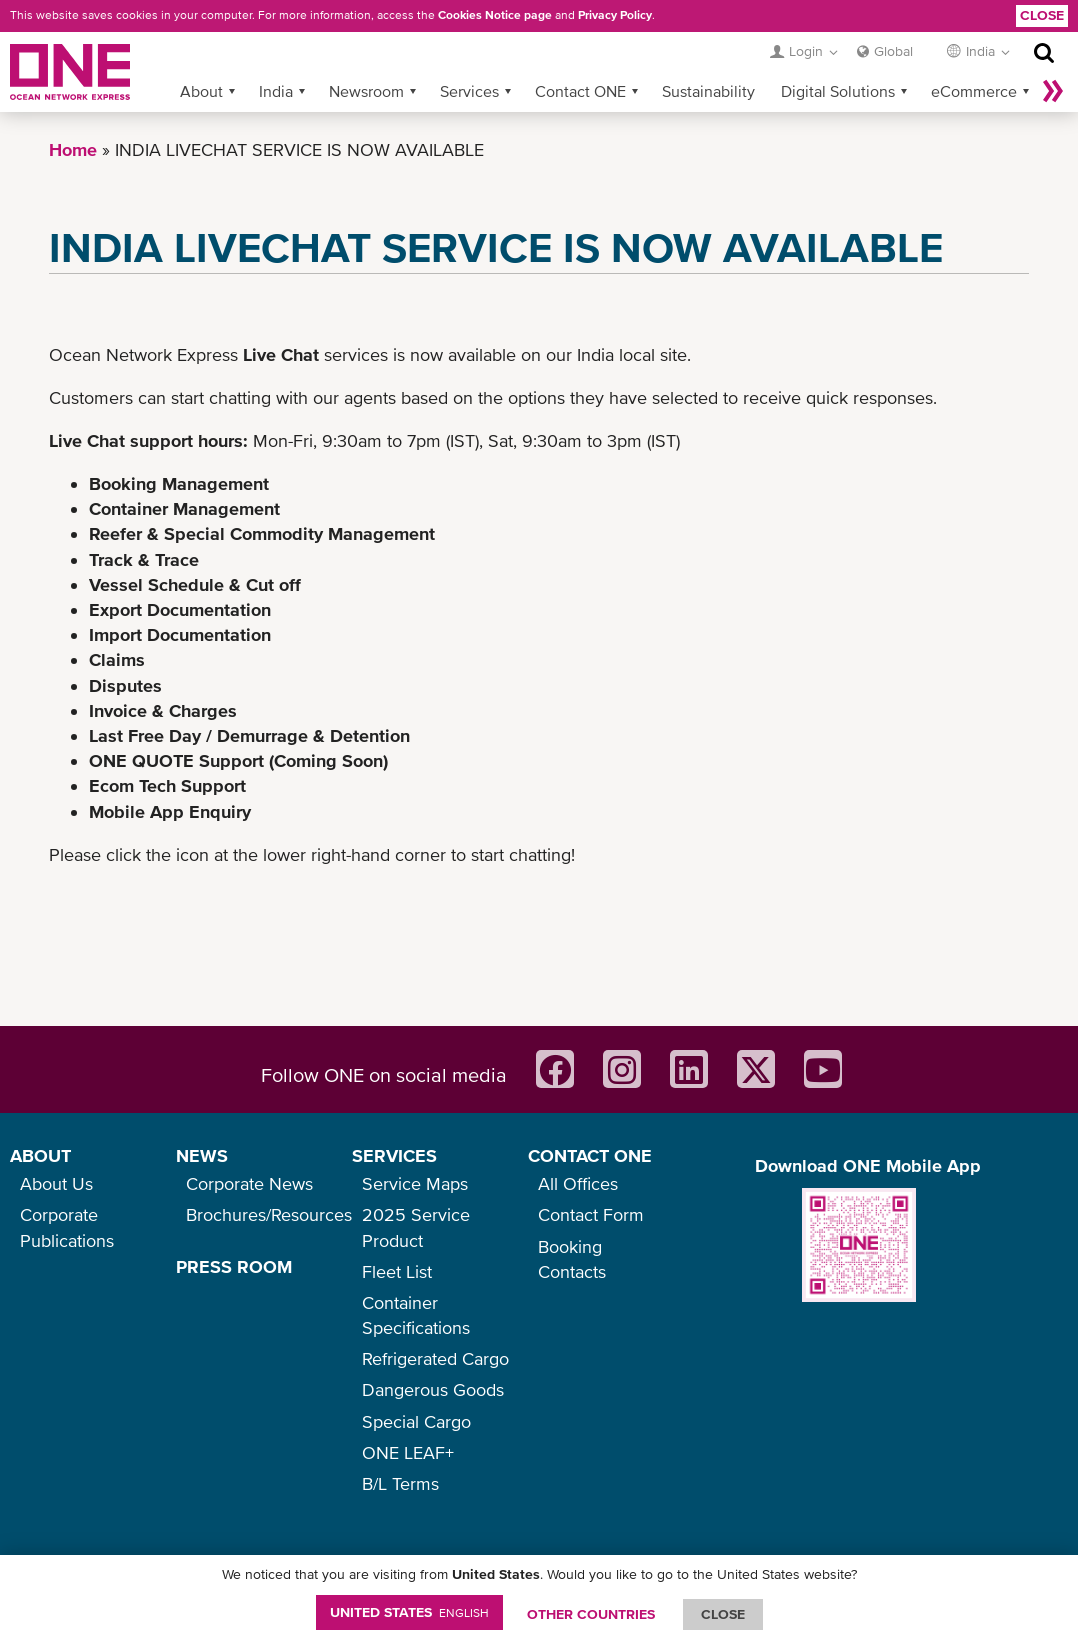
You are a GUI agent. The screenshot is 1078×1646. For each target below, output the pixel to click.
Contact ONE (580, 91)
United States (409, 1612)
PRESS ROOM (234, 1266)
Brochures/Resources (269, 1214)
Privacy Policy (615, 15)
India (276, 91)
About (201, 91)
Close (1042, 15)
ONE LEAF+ (408, 1452)
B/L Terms (400, 1483)
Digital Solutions (838, 91)
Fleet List (397, 1271)
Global (893, 51)
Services (469, 91)
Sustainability (708, 91)
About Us (56, 1183)
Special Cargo (416, 1421)
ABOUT (40, 1155)
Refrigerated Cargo (435, 1358)
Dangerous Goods (433, 1389)
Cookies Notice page (495, 15)
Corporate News (249, 1183)
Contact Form (591, 1214)
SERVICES (394, 1155)
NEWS (202, 1155)
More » (1053, 91)
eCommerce (974, 91)
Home (73, 149)
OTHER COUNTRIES (591, 1614)
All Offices (578, 1183)
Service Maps (415, 1183)
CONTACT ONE (590, 1155)
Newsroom (366, 91)
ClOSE (723, 1614)
